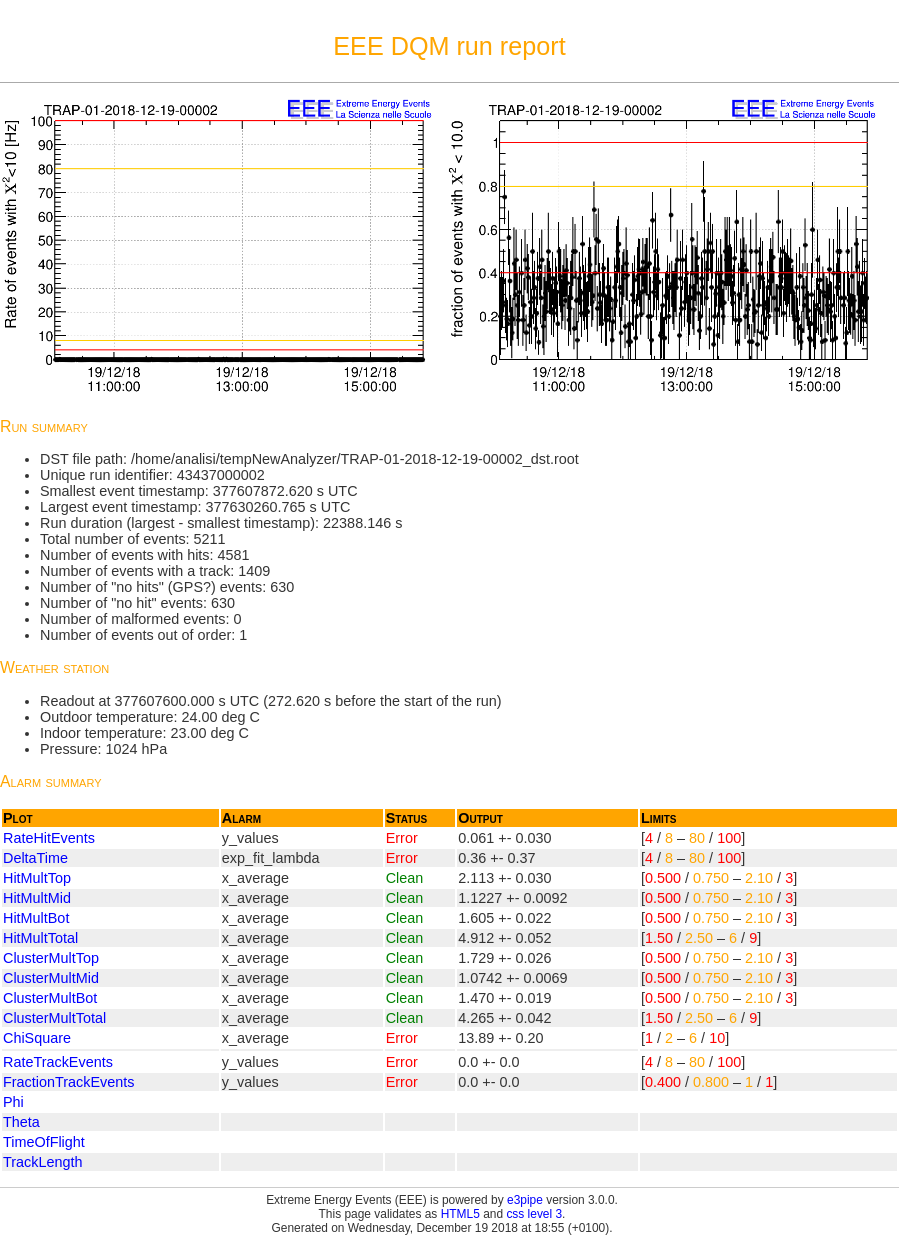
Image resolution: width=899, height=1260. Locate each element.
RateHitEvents (49, 838)
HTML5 (460, 1214)
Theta (21, 1122)
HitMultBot (36, 918)
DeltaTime (35, 858)
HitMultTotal (40, 938)
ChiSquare (37, 1038)
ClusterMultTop (51, 958)
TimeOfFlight (44, 1142)
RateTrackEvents (58, 1062)
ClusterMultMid (51, 978)
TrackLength (42, 1162)
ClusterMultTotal (54, 1018)
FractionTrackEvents (68, 1082)
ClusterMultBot (50, 998)
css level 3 (534, 1214)
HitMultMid (37, 898)
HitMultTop (37, 878)
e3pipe (525, 1200)
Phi (13, 1102)
